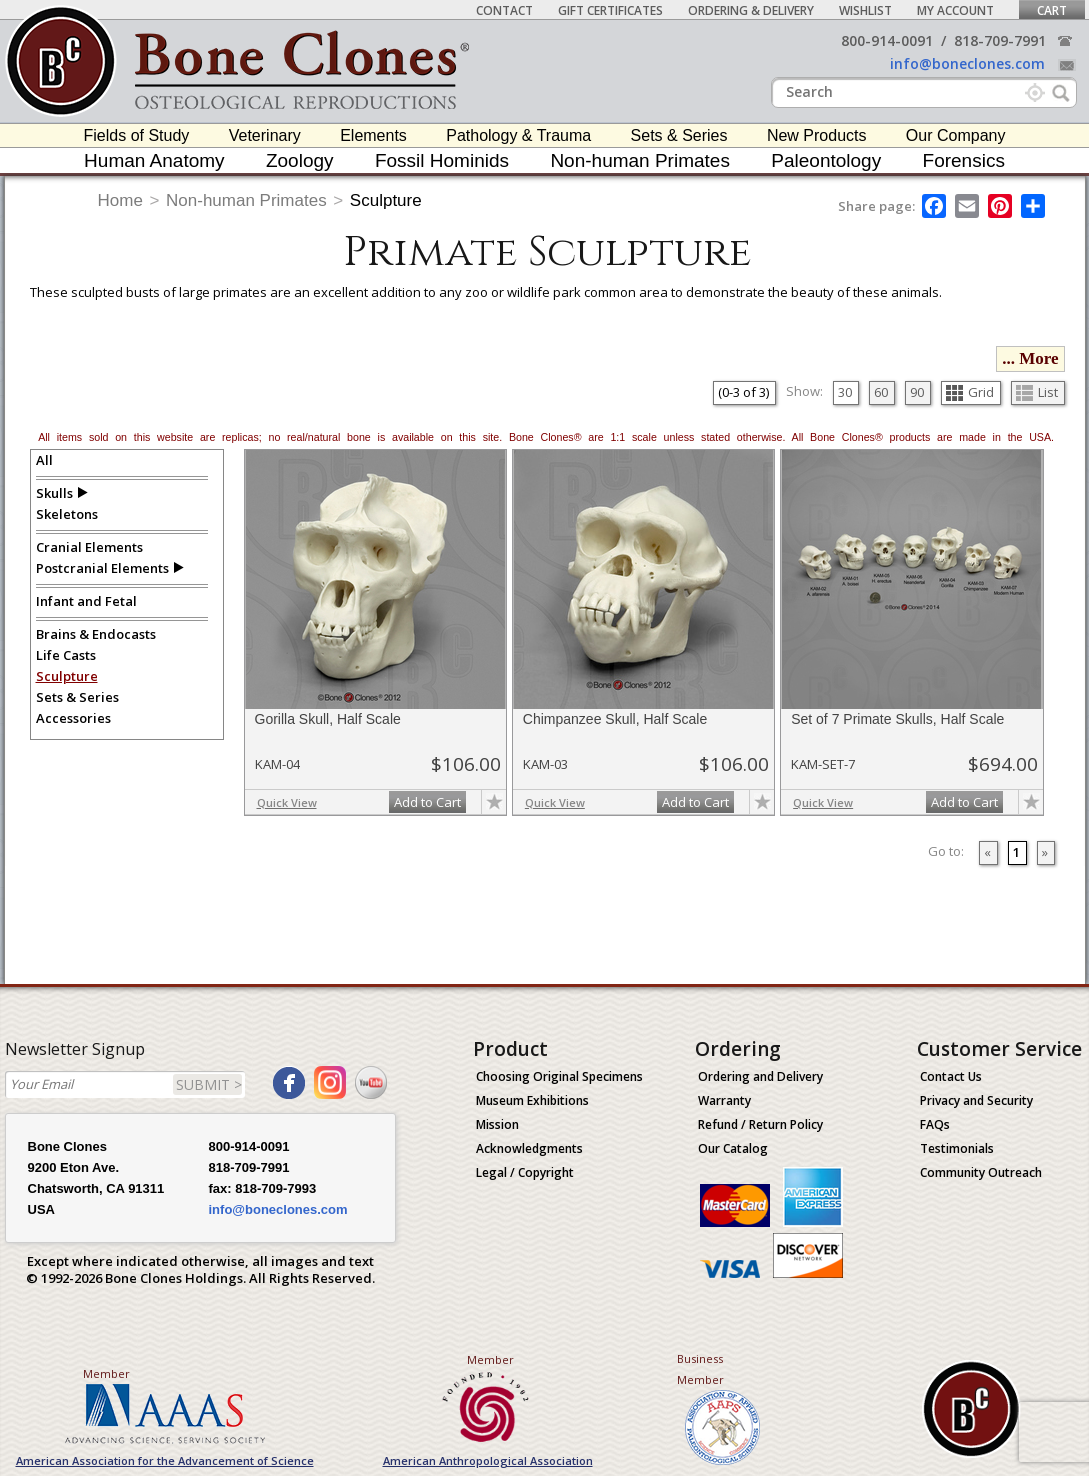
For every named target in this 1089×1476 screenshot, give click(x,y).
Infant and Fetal (86, 601)
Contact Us (951, 1076)
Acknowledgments (529, 1148)
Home (120, 200)
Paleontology (826, 160)
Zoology (300, 160)
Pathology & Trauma (518, 135)
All (44, 460)
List (1037, 392)
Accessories (73, 718)
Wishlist (865, 10)
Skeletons (67, 514)
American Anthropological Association (488, 1460)
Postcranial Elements (102, 568)
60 (881, 392)
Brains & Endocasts (96, 634)
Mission (497, 1124)
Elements (373, 135)
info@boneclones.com (967, 63)
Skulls (54, 493)
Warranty (724, 1100)
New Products (817, 135)
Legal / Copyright (525, 1172)
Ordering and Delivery (760, 1076)
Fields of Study (137, 135)
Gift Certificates (610, 10)
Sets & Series (679, 135)
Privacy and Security (976, 1100)
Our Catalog (733, 1148)
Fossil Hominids (442, 160)
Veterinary (265, 135)
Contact (504, 10)
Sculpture (386, 200)
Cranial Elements (89, 547)
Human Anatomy (154, 160)
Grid (970, 392)
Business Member (700, 1369)
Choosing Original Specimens (559, 1076)
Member (106, 1373)
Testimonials (957, 1148)
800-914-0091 (887, 40)
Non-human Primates (640, 160)
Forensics (964, 160)
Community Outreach (981, 1172)
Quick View (287, 802)
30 (845, 392)
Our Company (956, 135)
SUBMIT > (209, 1084)
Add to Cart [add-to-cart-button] (427, 802)
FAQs (935, 1124)
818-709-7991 (1000, 40)
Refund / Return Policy (760, 1124)
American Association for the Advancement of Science (165, 1460)
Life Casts (66, 655)
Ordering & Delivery (751, 10)
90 (917, 392)
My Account (955, 10)
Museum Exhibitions (532, 1100)
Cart (1052, 10)
